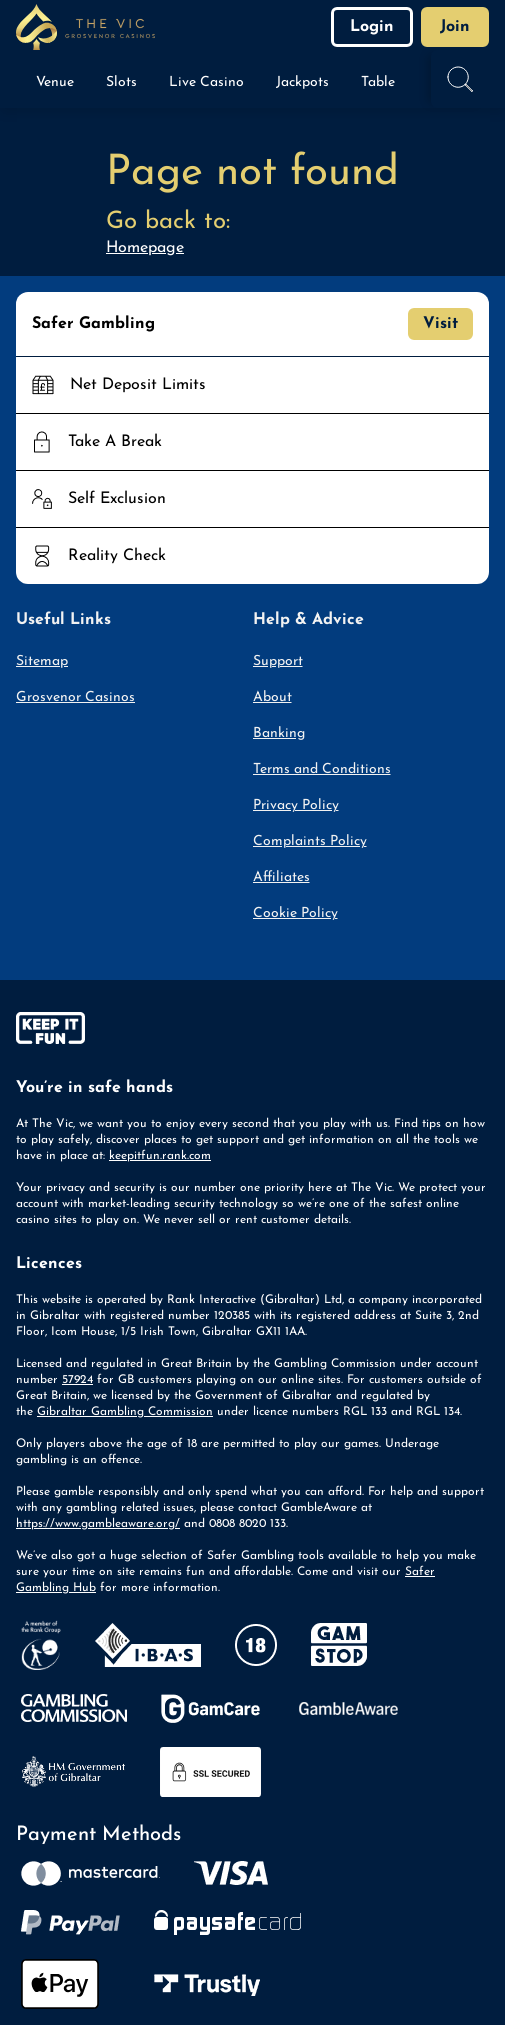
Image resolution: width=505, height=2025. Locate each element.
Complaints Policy (310, 841)
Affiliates (281, 877)
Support (278, 661)
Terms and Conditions (322, 769)
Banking (279, 733)
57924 (77, 1380)
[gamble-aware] (252, 1032)
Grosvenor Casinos (75, 697)
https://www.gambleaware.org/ (98, 1524)
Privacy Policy (296, 805)
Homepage (145, 248)
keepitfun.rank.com (160, 1156)
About (272, 697)
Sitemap (42, 661)
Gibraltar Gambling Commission (125, 1412)
